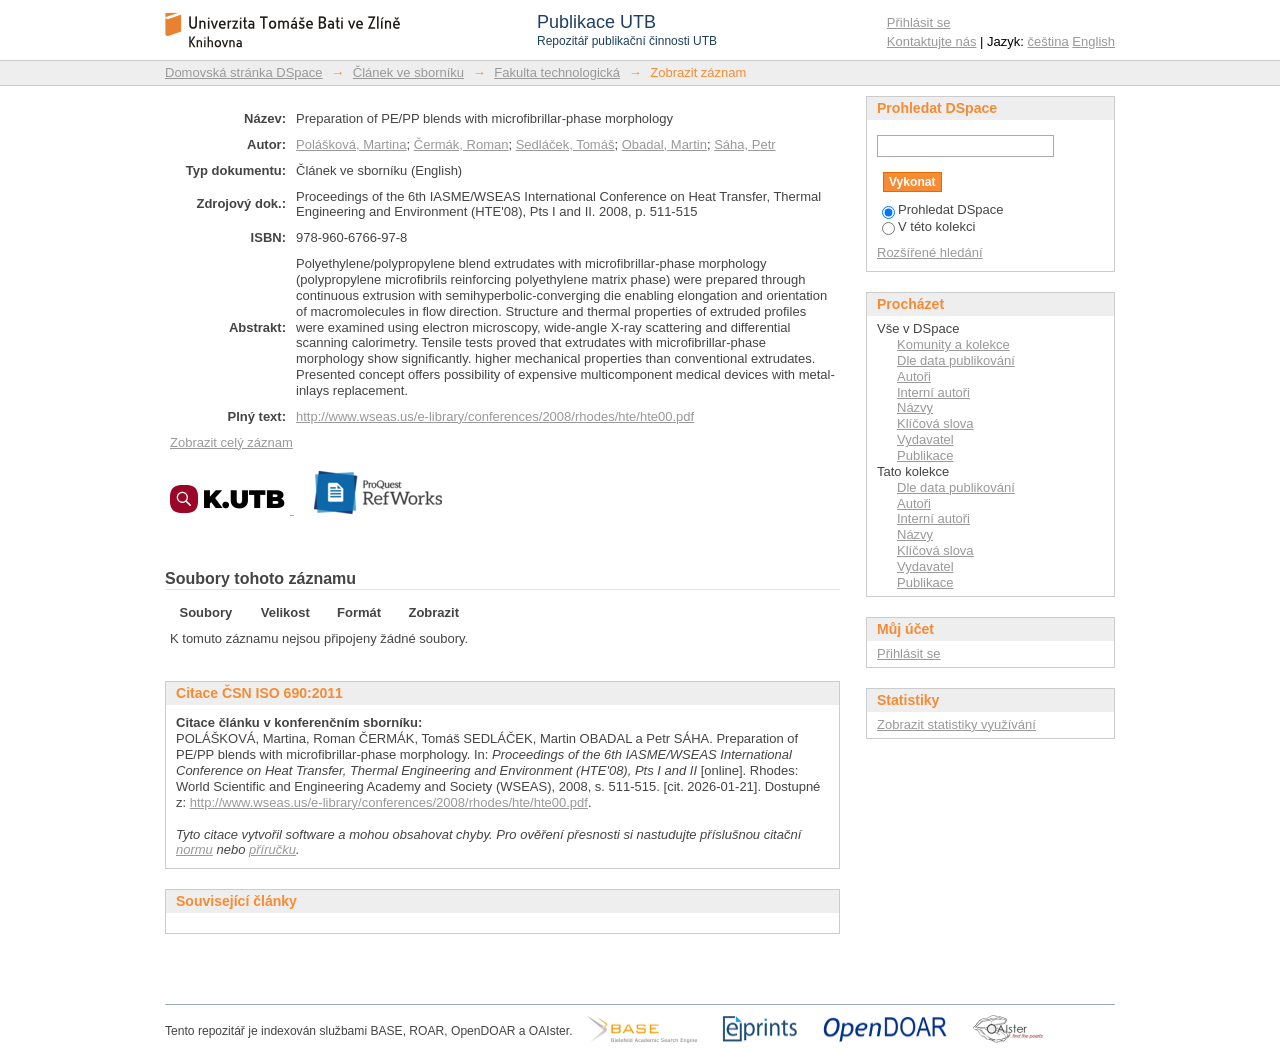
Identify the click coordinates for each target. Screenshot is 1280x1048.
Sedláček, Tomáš (565, 144)
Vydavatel (925, 439)
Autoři (914, 376)
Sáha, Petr (744, 144)
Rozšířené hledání (930, 252)
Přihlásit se (919, 22)
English (1093, 41)
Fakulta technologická (557, 72)
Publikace (925, 455)
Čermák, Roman (461, 144)
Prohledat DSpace (943, 209)
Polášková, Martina (351, 144)
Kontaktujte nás (932, 41)
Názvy (915, 407)
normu (194, 849)
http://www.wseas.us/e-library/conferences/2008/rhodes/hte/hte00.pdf (495, 416)
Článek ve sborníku (408, 72)
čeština (1048, 41)
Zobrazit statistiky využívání (956, 724)
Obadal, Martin (664, 144)
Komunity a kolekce (953, 344)
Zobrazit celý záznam (231, 442)
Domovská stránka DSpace (244, 72)
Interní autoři (933, 392)
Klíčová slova (935, 423)
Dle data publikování (956, 360)
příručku (272, 849)
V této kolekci (928, 226)
